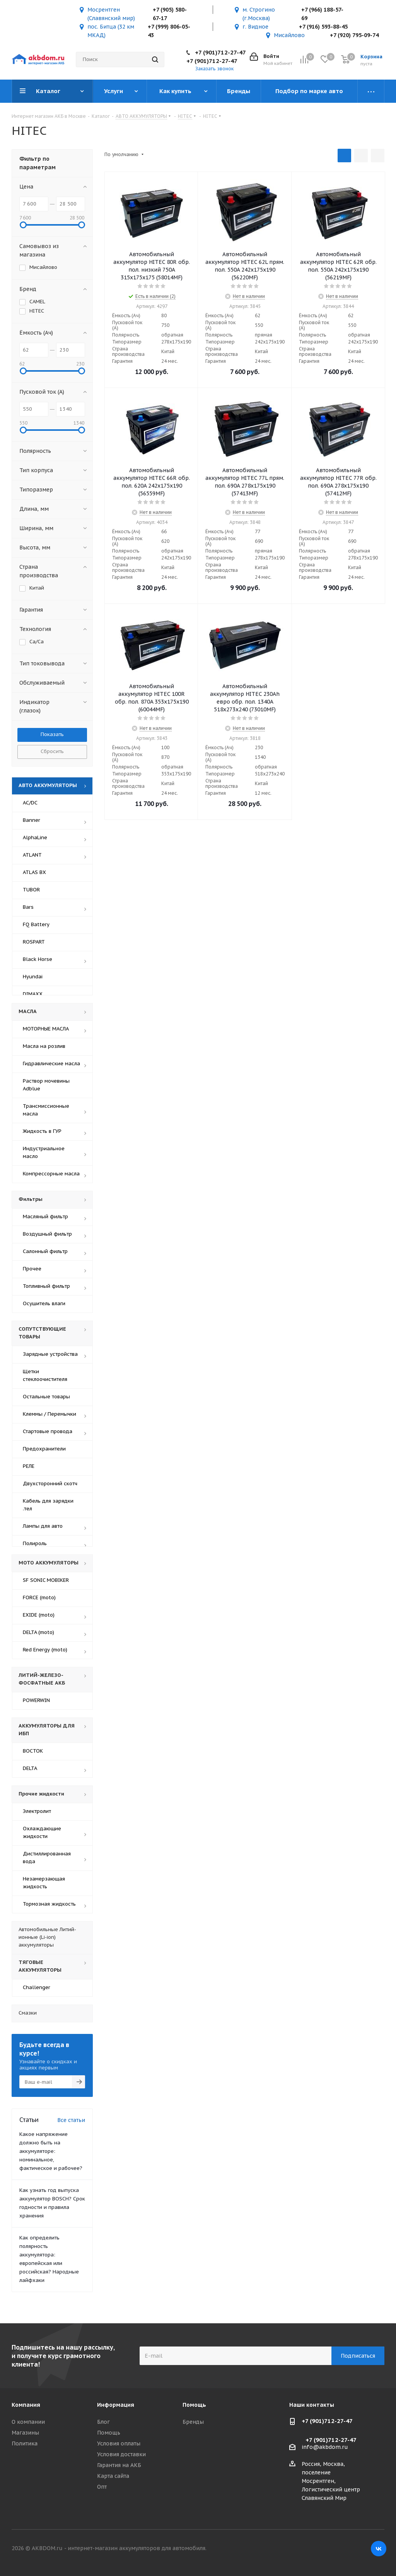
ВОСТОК (33, 1751)
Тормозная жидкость (49, 1904)
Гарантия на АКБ (119, 2465)
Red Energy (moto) (45, 1649)
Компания (26, 2404)
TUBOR (31, 889)
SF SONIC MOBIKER (46, 1580)
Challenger (36, 1987)
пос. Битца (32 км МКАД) (110, 31)
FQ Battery (36, 924)
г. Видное (255, 26)
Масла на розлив (44, 1046)
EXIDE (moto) (39, 1615)
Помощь (108, 2432)
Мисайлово (289, 35)
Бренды (193, 2421)
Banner (31, 820)
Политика (25, 2443)
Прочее (32, 1268)
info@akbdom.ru (325, 2446)
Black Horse (37, 959)
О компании (28, 2421)
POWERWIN (36, 1700)
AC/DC (30, 802)
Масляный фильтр (45, 1216)
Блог (103, 2421)
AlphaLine (35, 837)
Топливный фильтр (46, 1286)
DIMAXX (33, 994)
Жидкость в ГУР (42, 1131)
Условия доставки (121, 2454)
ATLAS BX (34, 872)
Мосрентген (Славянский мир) (111, 14)
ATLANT (32, 855)
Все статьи (71, 2120)
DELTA (30, 1768)
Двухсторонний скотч (50, 1483)
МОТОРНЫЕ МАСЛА (46, 1028)
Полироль (35, 1543)
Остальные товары (46, 1396)
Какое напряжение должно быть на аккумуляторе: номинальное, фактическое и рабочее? (50, 2151)
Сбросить (52, 751)
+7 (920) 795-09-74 (354, 35)
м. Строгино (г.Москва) (258, 14)
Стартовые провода (47, 1431)
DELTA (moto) (38, 1632)
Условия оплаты (118, 2443)
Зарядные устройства (50, 1354)
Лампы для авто (43, 1526)
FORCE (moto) (39, 1597)
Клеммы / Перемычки (49, 1414)
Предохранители (44, 1448)
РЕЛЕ (28, 1466)
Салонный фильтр (45, 1251)
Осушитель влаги (44, 1303)
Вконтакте (378, 2548)
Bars (28, 907)
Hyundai (33, 976)
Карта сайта (113, 2475)
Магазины (25, 2432)
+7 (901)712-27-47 (220, 52)
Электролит (37, 1811)
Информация (115, 2404)
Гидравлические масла (51, 1063)
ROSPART (34, 942)
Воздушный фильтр (47, 1234)
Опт (102, 2486)
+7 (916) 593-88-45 (323, 26)
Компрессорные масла (51, 1173)
